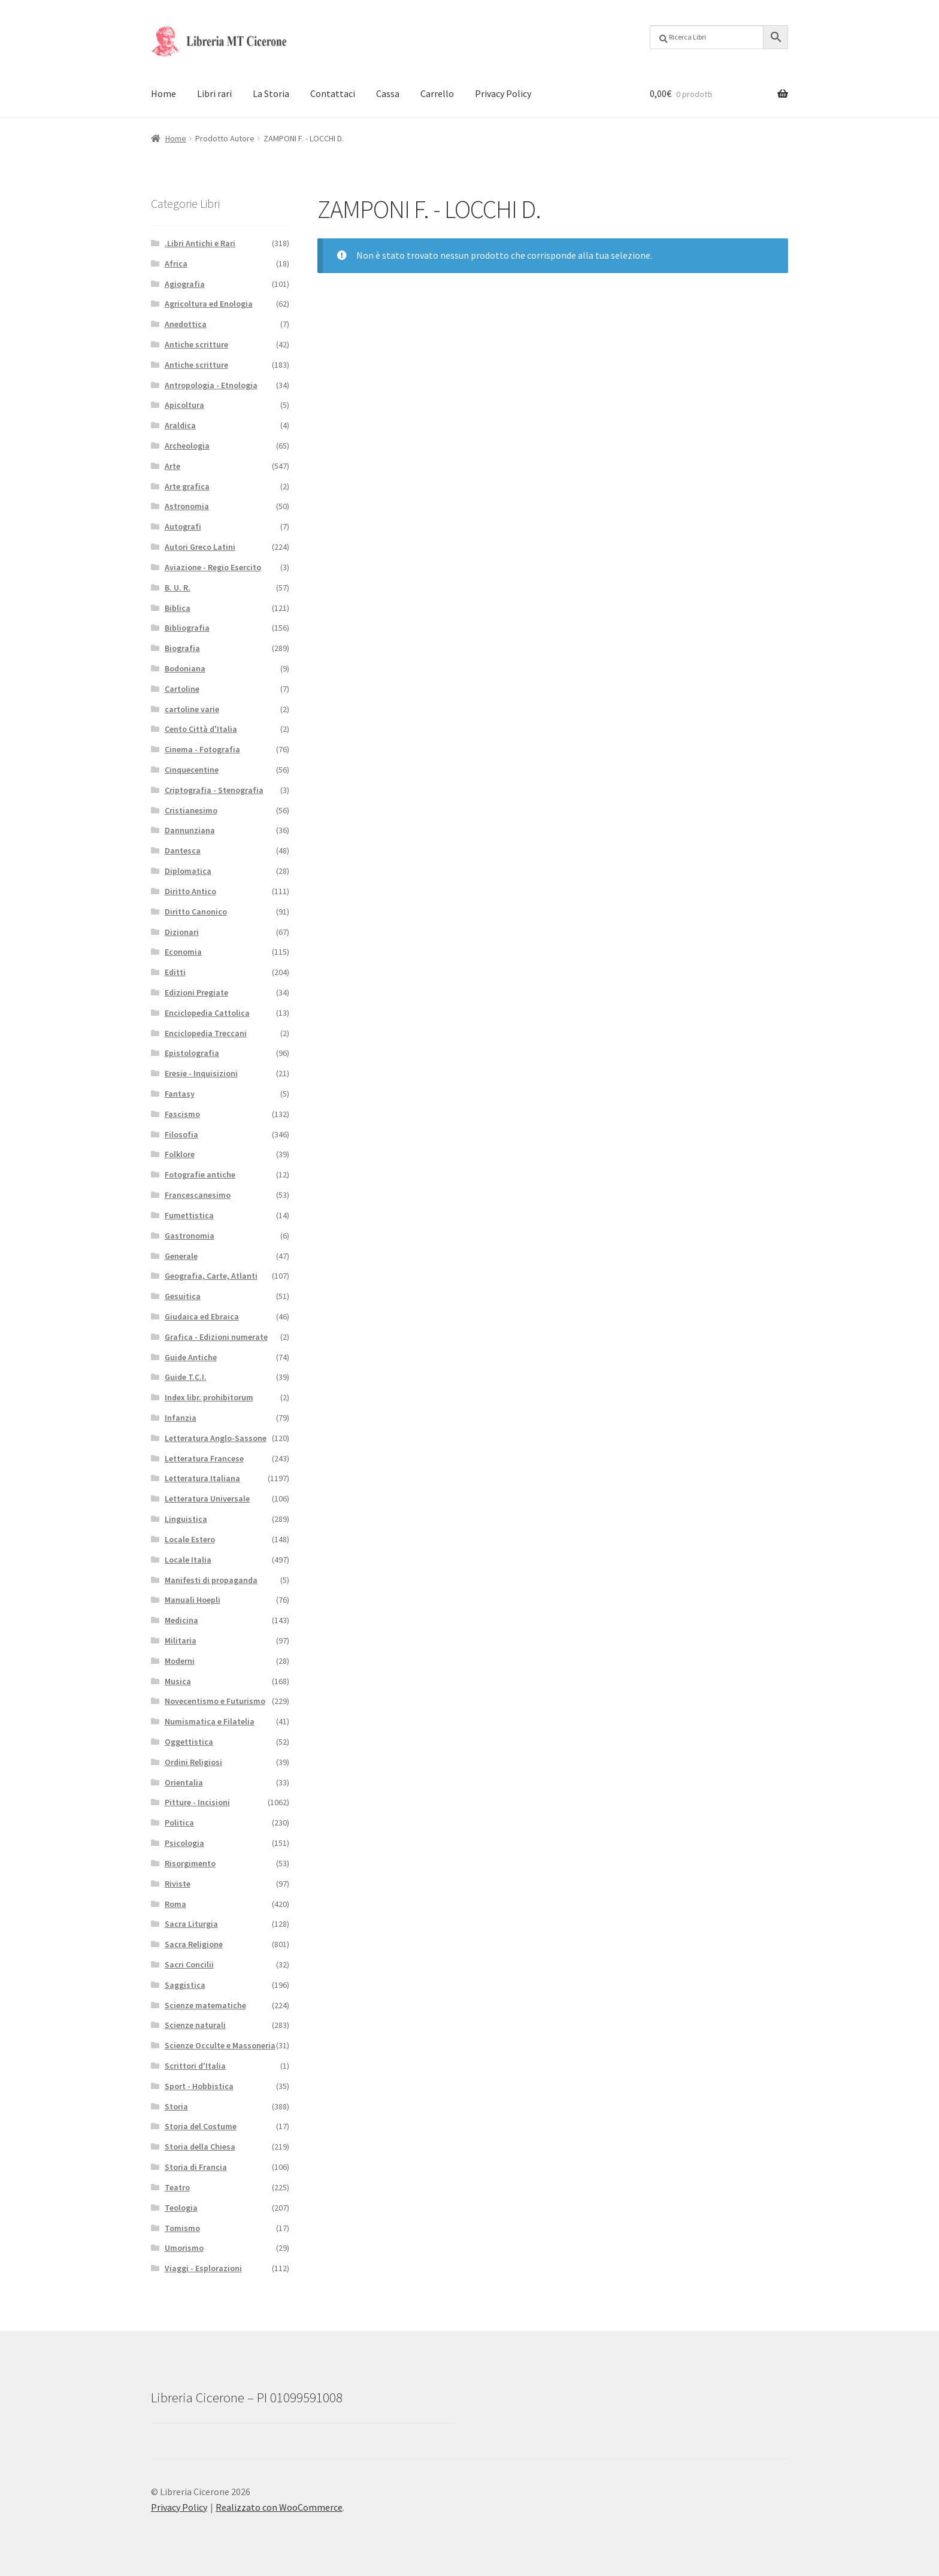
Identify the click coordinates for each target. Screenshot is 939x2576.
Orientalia (184, 1782)
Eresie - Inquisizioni (201, 1073)
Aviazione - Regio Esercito (213, 567)
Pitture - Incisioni (197, 1802)
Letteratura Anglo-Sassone (215, 1438)
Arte (172, 466)
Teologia (181, 2207)
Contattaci (332, 93)
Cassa (387, 93)
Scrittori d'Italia (195, 2065)
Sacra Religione (194, 1944)
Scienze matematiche (205, 2005)
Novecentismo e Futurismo (215, 1701)
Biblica (177, 608)
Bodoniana (185, 668)
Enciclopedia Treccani (206, 1033)
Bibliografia (187, 627)
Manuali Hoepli (192, 1599)
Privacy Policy (503, 93)
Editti (175, 972)
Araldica (180, 425)
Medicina (181, 1620)
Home (163, 93)
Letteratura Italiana (202, 1478)
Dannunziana (190, 830)
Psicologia (184, 1843)
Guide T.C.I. (186, 1377)
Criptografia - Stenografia (214, 790)
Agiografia (185, 284)
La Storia (271, 93)
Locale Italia (188, 1559)
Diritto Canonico (196, 911)
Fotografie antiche (200, 1174)
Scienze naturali (195, 2025)
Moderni (180, 1660)
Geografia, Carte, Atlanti (211, 1275)
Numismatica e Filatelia (210, 1721)
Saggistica (185, 1984)
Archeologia (187, 445)
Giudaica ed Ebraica (202, 1316)
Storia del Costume (201, 2126)
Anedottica (186, 324)
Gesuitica (183, 1296)
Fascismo (182, 1114)
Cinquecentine (192, 769)
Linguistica (186, 1518)
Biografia (182, 648)
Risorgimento (190, 1863)
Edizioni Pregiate (196, 992)
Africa (176, 263)
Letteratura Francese (204, 1458)
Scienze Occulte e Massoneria (220, 2045)
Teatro (177, 2187)
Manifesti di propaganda (211, 1580)
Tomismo (182, 2228)
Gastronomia (189, 1235)
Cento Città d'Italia (201, 729)
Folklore (180, 1154)
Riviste (177, 1883)
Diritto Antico (190, 891)
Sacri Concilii (189, 1964)
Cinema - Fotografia (202, 749)
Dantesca (183, 850)
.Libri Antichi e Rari (200, 243)
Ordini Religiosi (193, 1762)
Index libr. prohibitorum (209, 1397)
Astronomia (187, 506)
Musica (178, 1681)
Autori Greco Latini (200, 546)
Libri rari (214, 93)
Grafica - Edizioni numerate (216, 1336)
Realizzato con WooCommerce (279, 2507)
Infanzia (180, 1417)
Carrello (437, 93)
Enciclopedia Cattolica (207, 1012)
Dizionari (182, 932)
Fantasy (180, 1093)
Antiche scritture (196, 344)
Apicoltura (184, 404)
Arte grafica (187, 486)
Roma (175, 1904)
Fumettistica (189, 1215)
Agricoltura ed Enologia (209, 303)
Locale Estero (190, 1539)
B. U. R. (177, 587)
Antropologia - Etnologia (211, 385)
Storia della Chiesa (200, 2146)
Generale (181, 1256)
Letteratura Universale (207, 1498)
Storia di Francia (196, 2167)
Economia (183, 951)
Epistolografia (192, 1053)
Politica (179, 1822)
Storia (176, 2106)
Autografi (183, 526)
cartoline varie (192, 709)
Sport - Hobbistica (199, 2086)
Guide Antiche (191, 1357)
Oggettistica (189, 1741)
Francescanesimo (198, 1194)
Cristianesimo (191, 810)
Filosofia (181, 1134)
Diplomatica (188, 870)
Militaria (180, 1640)
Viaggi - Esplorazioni (203, 2268)
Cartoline (182, 688)
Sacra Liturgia (191, 1923)
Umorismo (184, 2247)
